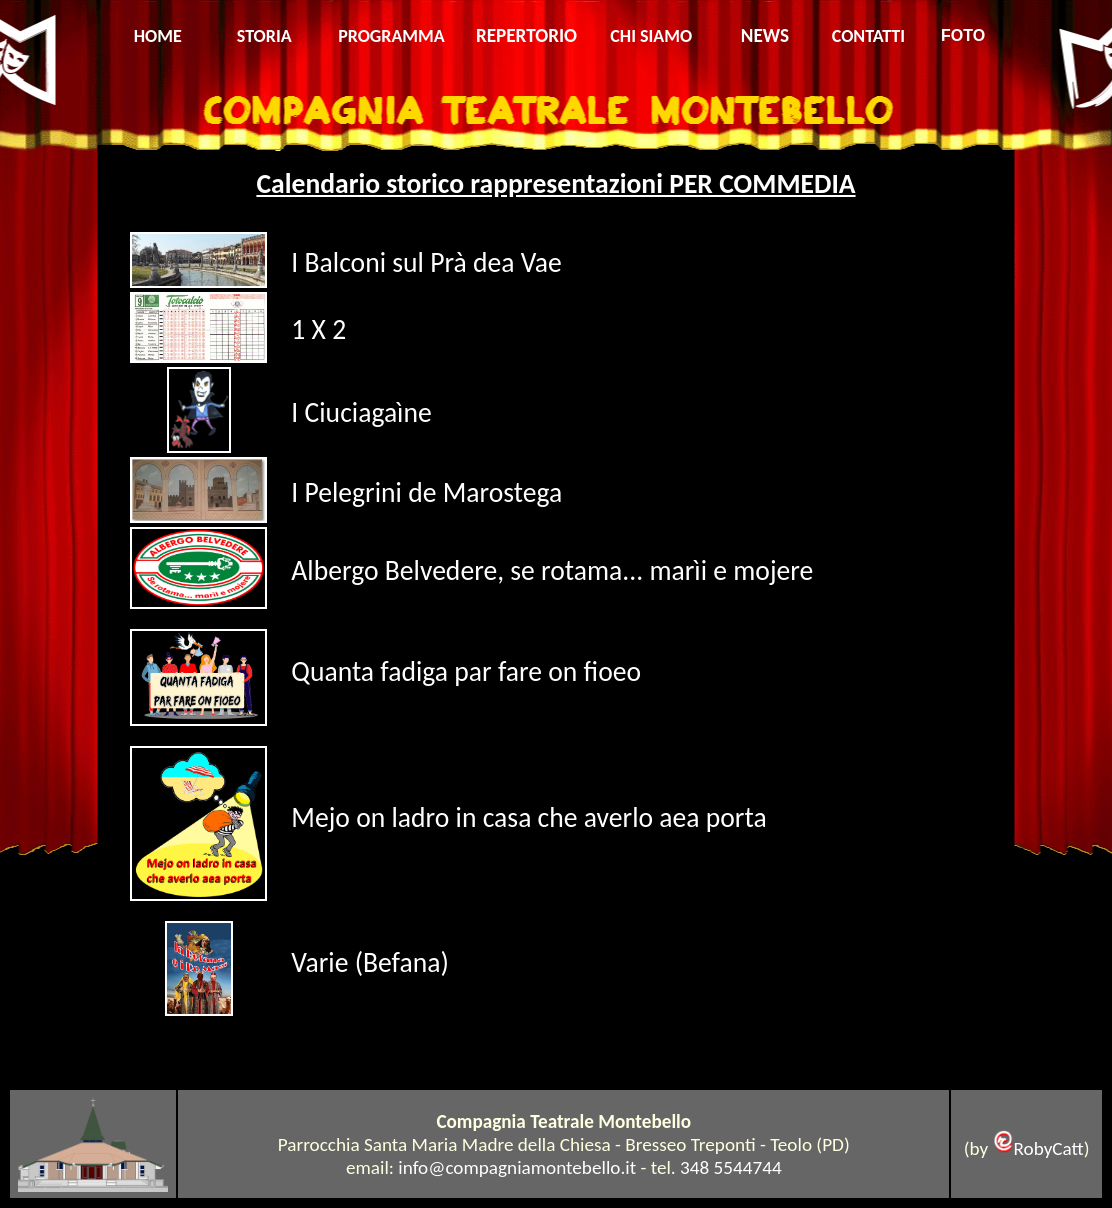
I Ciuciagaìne (361, 412)
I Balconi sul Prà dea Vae (426, 262)
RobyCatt (1049, 1148)
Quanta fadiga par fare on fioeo (466, 671)
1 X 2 (318, 329)
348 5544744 (731, 1167)
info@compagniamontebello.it (517, 1167)
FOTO (963, 35)
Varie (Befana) (369, 962)
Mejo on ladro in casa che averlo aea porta (528, 817)
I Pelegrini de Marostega (426, 492)
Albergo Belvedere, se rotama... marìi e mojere (555, 570)
